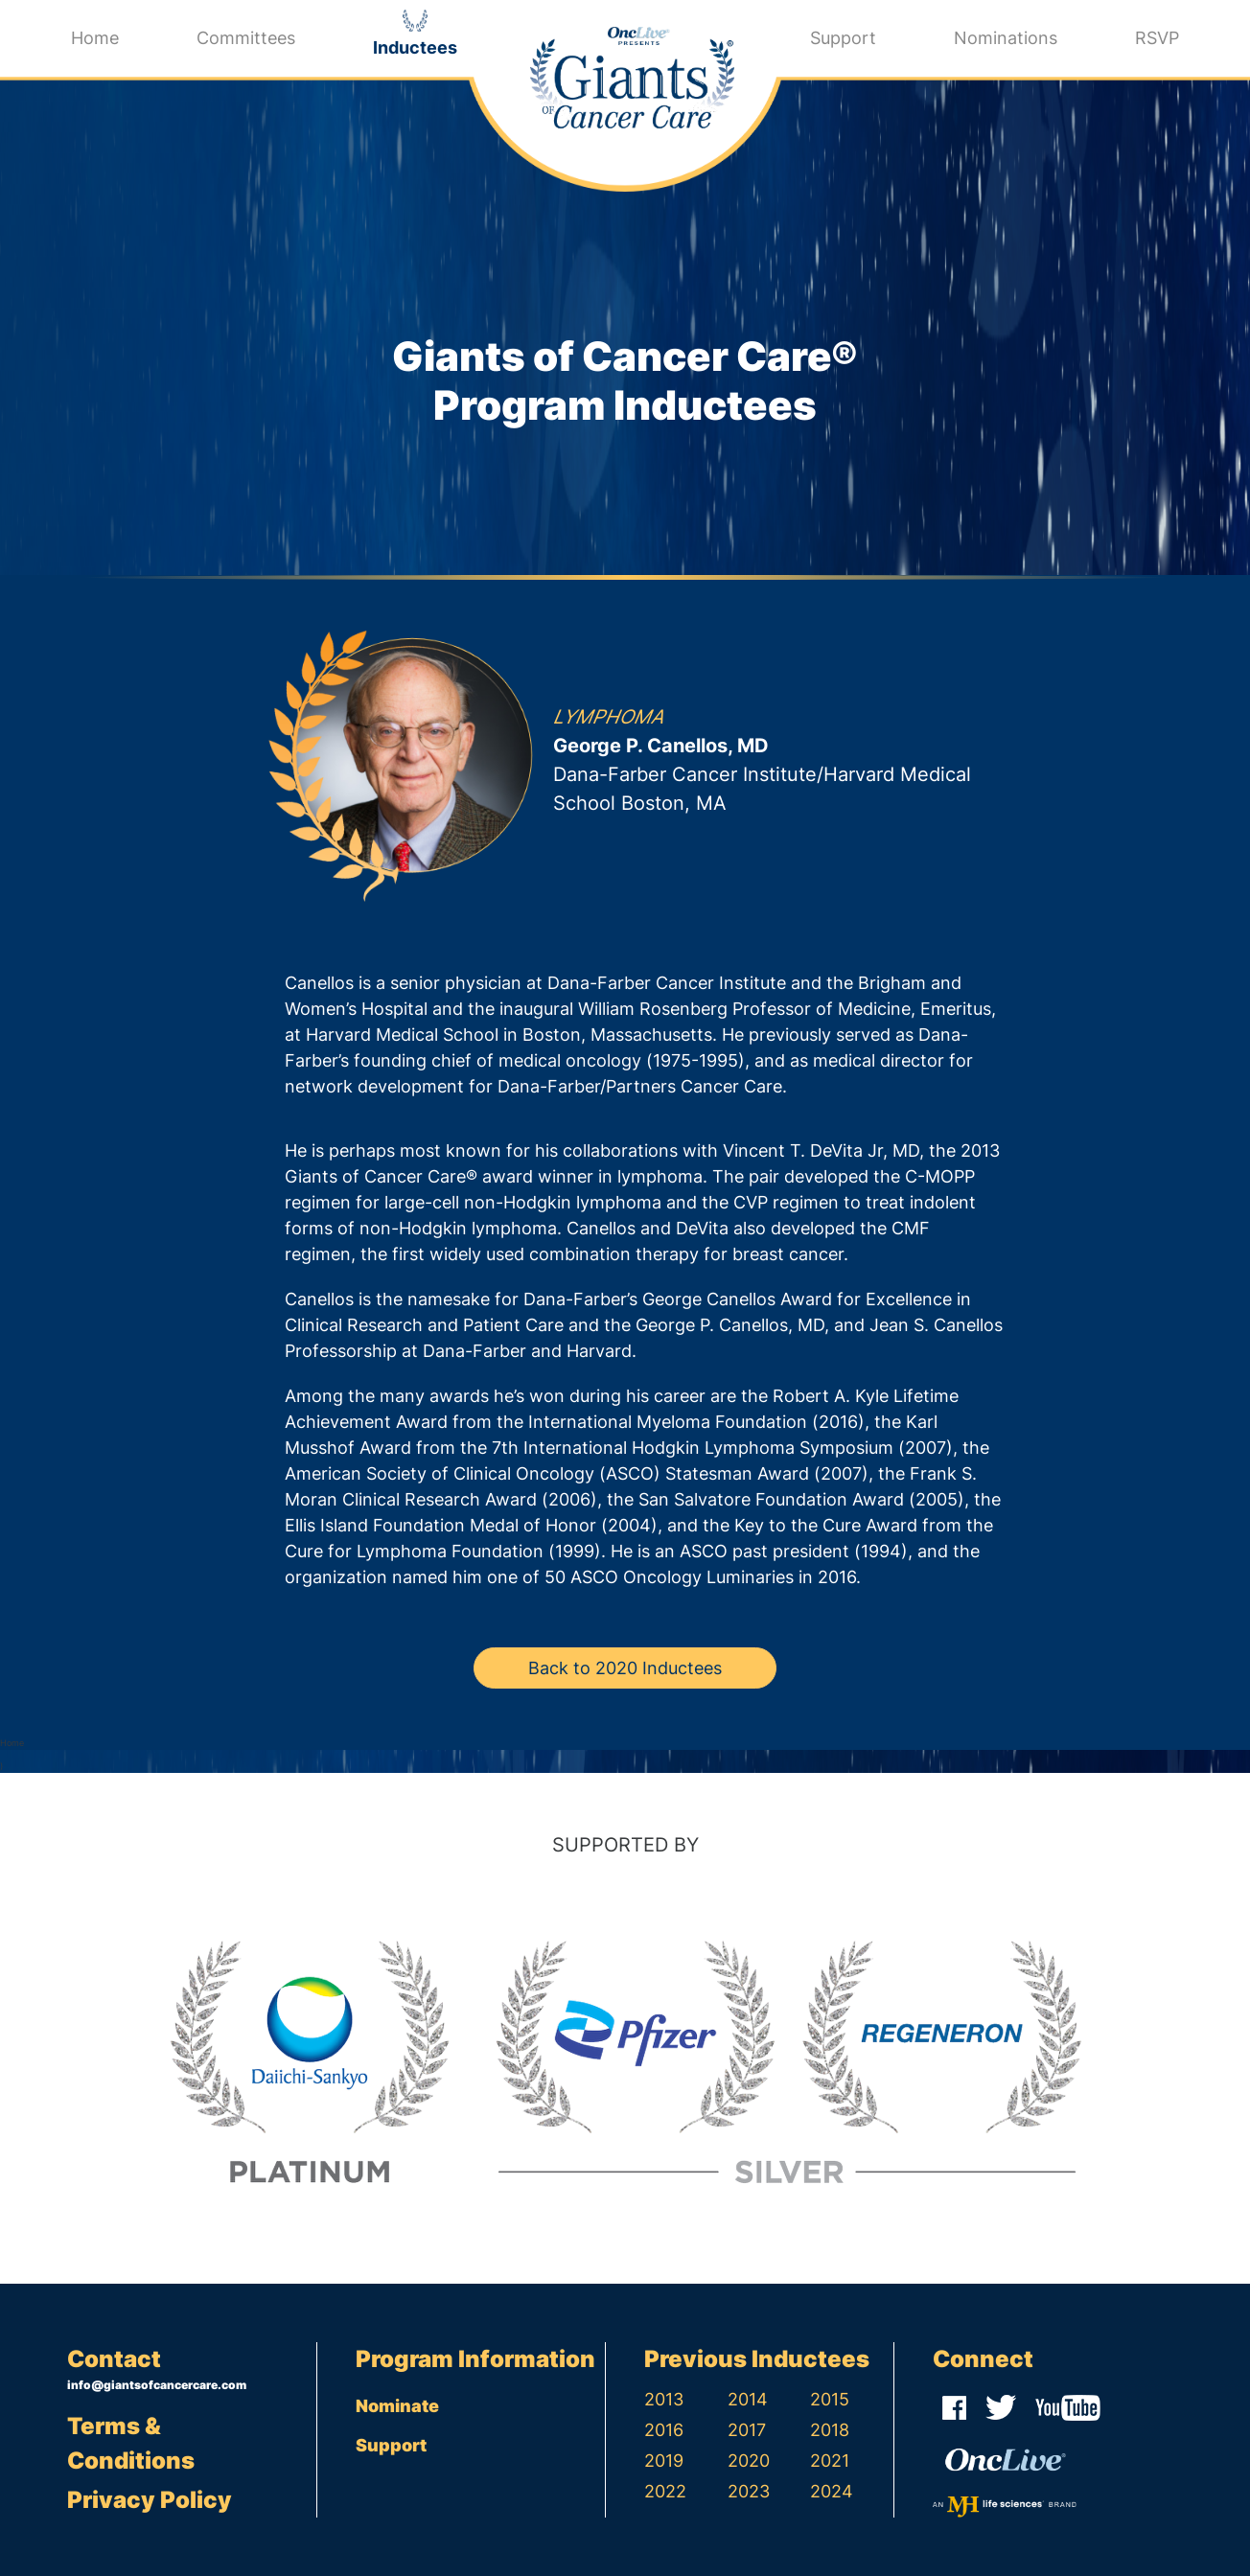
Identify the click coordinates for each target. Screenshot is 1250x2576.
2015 (829, 2399)
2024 (831, 2491)
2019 (663, 2460)
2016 (663, 2430)
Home (95, 38)
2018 (829, 2430)
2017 (747, 2430)
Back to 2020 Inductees (625, 1668)
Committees (246, 38)
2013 (663, 2399)
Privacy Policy (149, 2500)
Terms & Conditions (131, 2443)
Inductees (415, 47)
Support (843, 38)
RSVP (1157, 38)
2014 (748, 2399)
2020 (749, 2460)
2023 (749, 2491)
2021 (829, 2460)
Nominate (397, 2406)
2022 (665, 2491)
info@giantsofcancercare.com (156, 2385)
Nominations (1005, 38)
